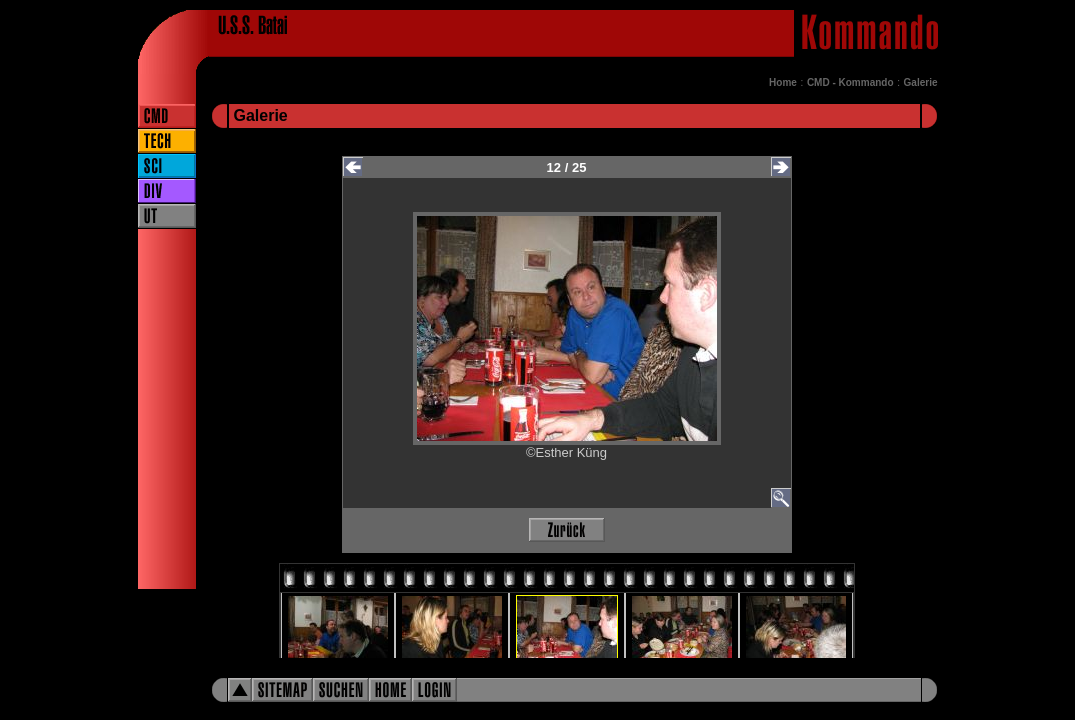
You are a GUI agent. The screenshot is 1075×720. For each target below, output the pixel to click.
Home (783, 82)
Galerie (921, 82)
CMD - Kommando (850, 82)
